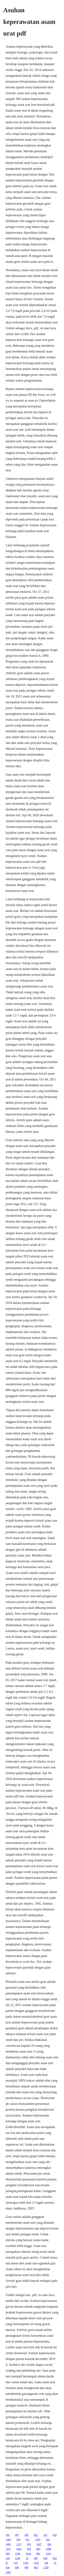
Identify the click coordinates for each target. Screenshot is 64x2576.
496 (26, 2567)
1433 (48, 2553)
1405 (8, 2544)
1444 (28, 2553)
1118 (25, 2562)
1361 (8, 2572)
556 (18, 2539)
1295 (17, 2558)
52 (55, 2562)
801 (38, 2549)
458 (45, 2558)
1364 (8, 2539)
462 (36, 2567)
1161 (8, 2549)
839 (55, 2535)
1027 (39, 2544)
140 (8, 2558)
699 (17, 2567)
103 (45, 2535)
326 (46, 2562)
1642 (18, 2549)
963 (55, 2558)
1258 (46, 2567)
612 (28, 2539)
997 (36, 2558)
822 (36, 2535)
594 (8, 2553)
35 (27, 2558)
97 (7, 2562)
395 (8, 2535)
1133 (36, 2562)
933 (29, 2549)
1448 (48, 2549)
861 (38, 2553)
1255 (37, 2539)
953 (29, 2544)
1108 (17, 2553)
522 (48, 2539)
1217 (19, 2544)
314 (16, 2562)
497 (17, 2535)
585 (26, 2535)
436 (8, 2567)
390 (49, 2544)
